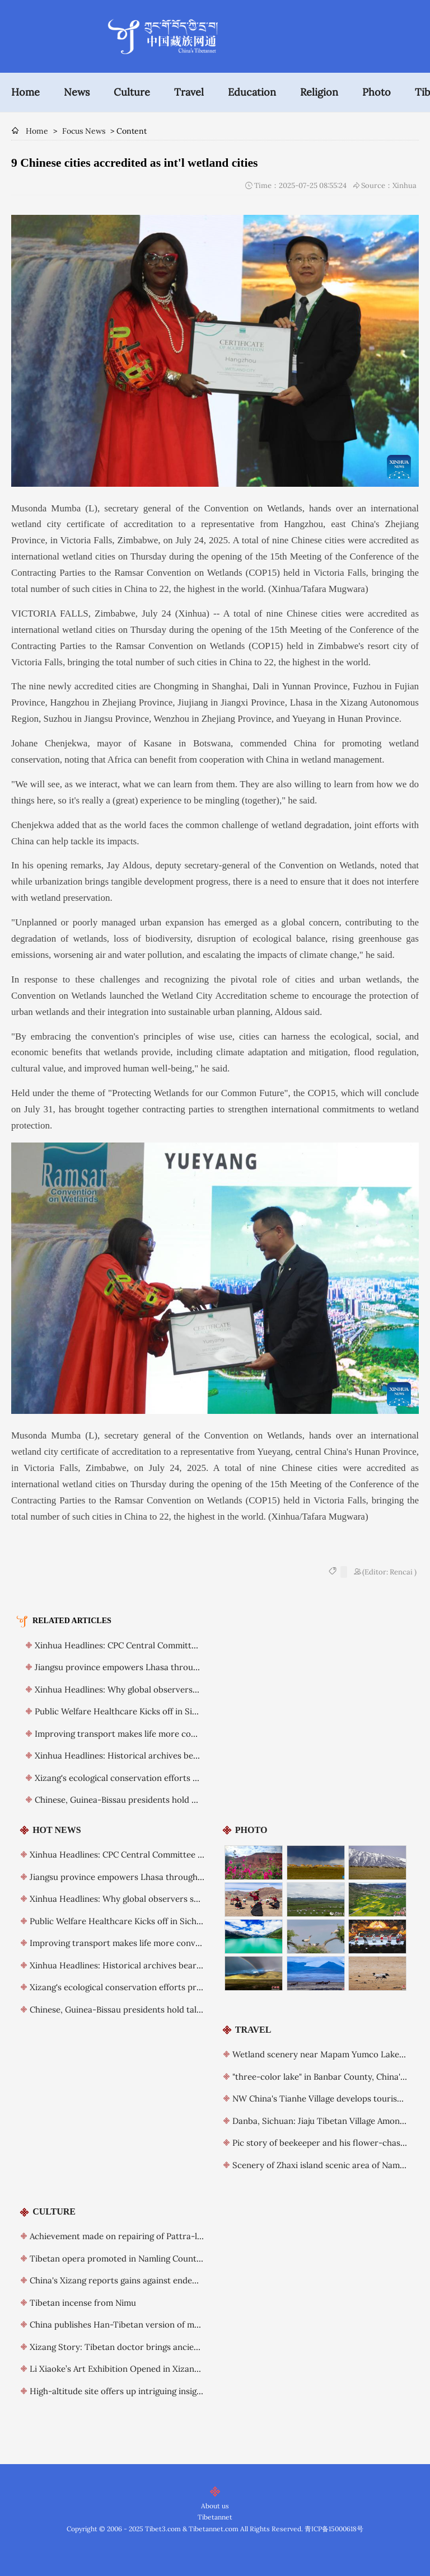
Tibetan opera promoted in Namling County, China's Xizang (145, 2258)
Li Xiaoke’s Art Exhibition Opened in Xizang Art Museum (139, 2368)
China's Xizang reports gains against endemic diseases (135, 2280)
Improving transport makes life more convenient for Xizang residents (170, 1733)
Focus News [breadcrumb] (83, 131)
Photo (376, 92)
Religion (319, 92)
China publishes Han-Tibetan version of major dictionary (141, 2324)
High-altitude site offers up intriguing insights (119, 2391)
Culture (132, 92)
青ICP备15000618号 (334, 2529)
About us (215, 2506)
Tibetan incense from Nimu (83, 2302)
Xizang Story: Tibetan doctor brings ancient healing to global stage (161, 2347)
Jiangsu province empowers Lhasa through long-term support (156, 1667)
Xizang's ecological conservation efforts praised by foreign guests (163, 1778)
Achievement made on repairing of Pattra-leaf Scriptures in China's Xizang (175, 2236)
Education (252, 92)
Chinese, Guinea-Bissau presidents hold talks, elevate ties (147, 1799)
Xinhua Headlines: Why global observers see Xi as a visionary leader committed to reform (205, 1898)
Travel (189, 92)
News (77, 92)
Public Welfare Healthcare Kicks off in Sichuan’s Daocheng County (164, 1711)
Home (25, 92)
